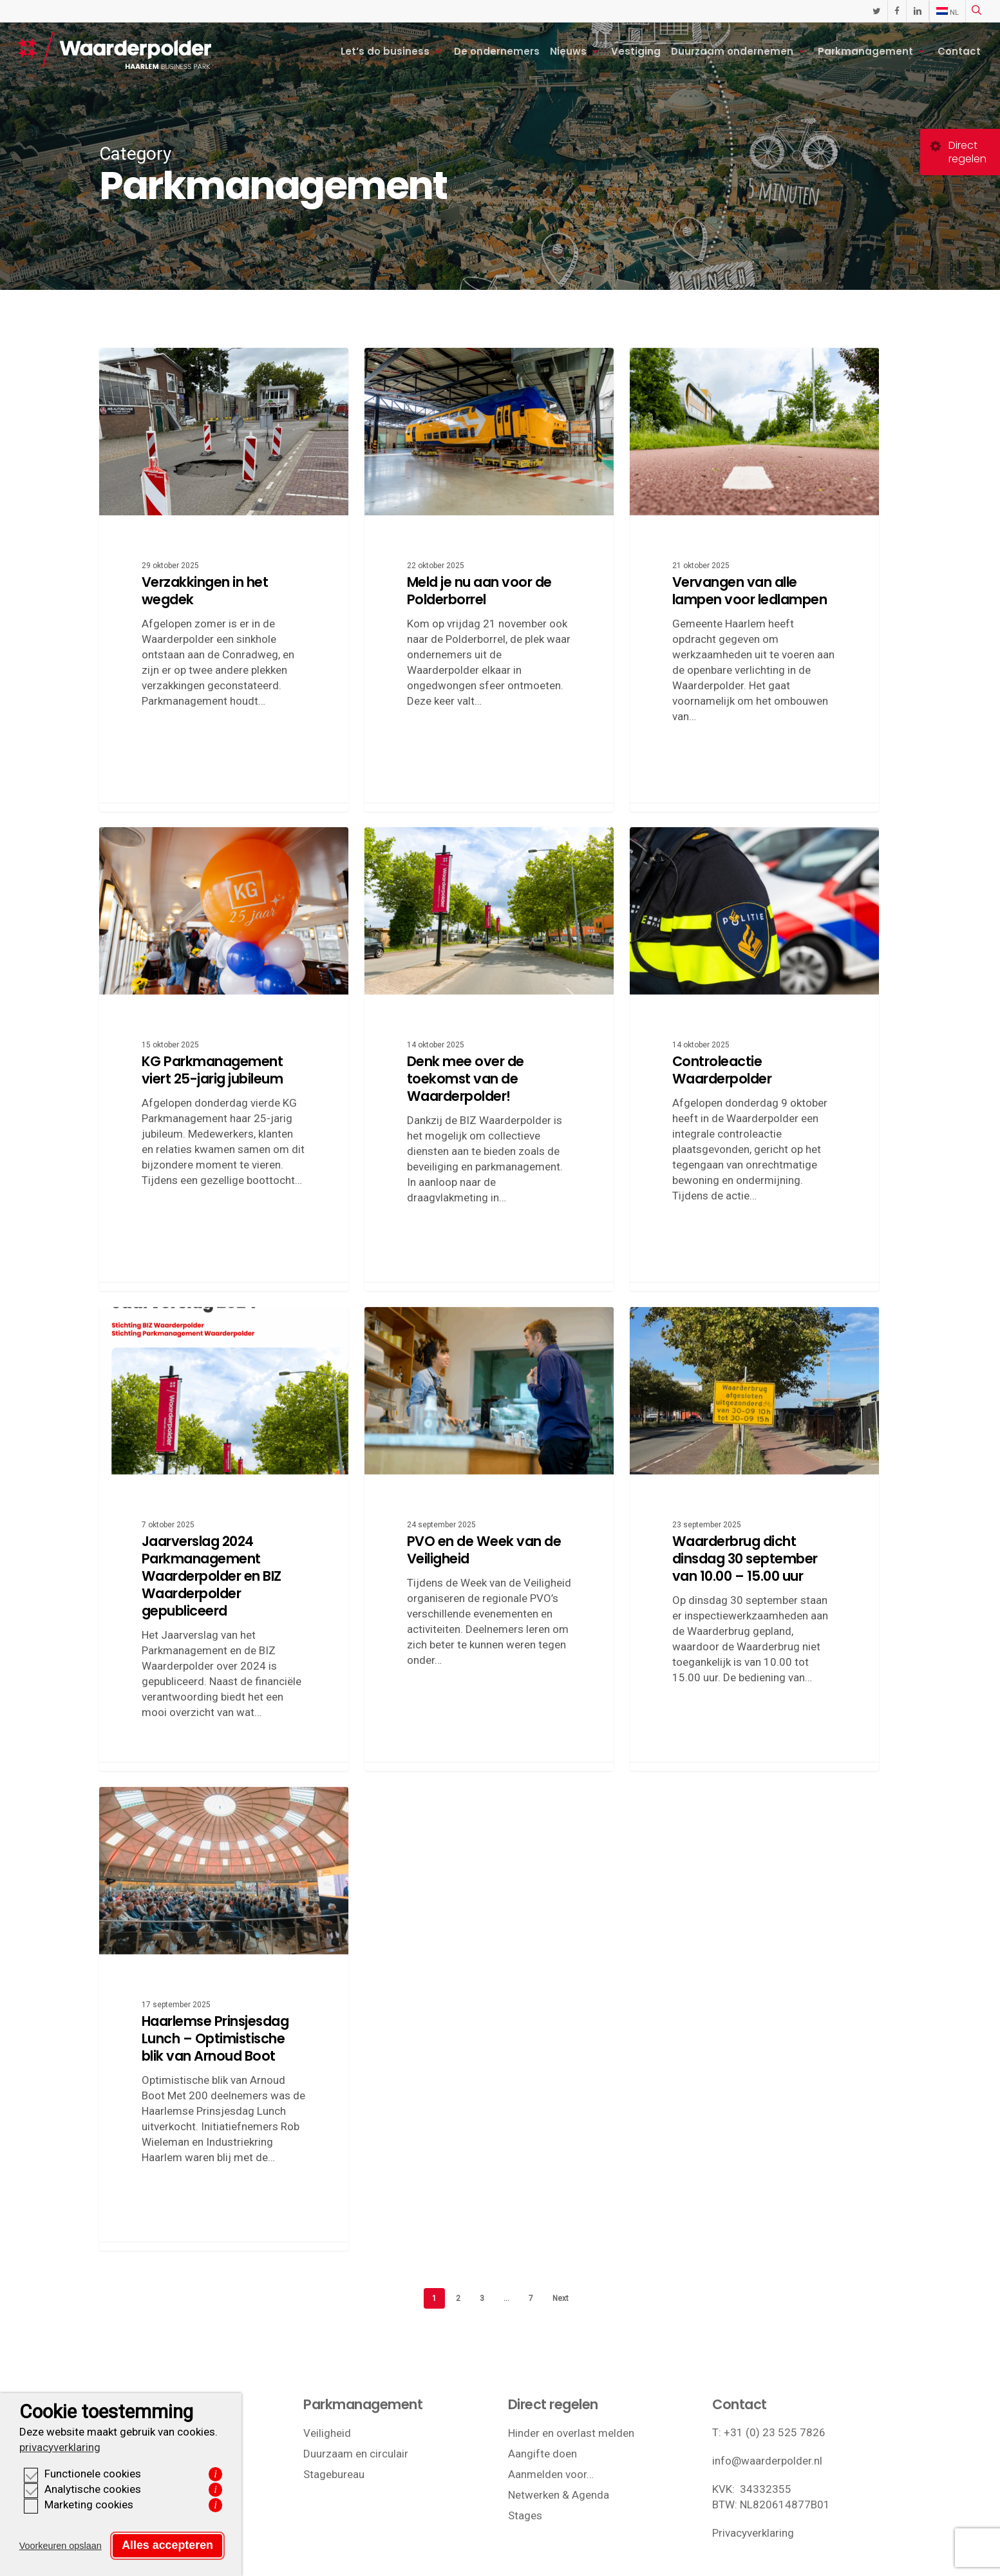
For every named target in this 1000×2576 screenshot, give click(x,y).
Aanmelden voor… (551, 2474)
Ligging (117, 2433)
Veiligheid (327, 2433)
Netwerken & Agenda (558, 2494)
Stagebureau (333, 2474)
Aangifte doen (542, 2453)
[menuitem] (947, 12)
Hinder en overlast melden (571, 2433)
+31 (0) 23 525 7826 (774, 2432)
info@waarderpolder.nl (767, 2460)
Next (560, 2298)
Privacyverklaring (753, 2532)
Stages (525, 2515)
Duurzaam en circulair (355, 2453)
